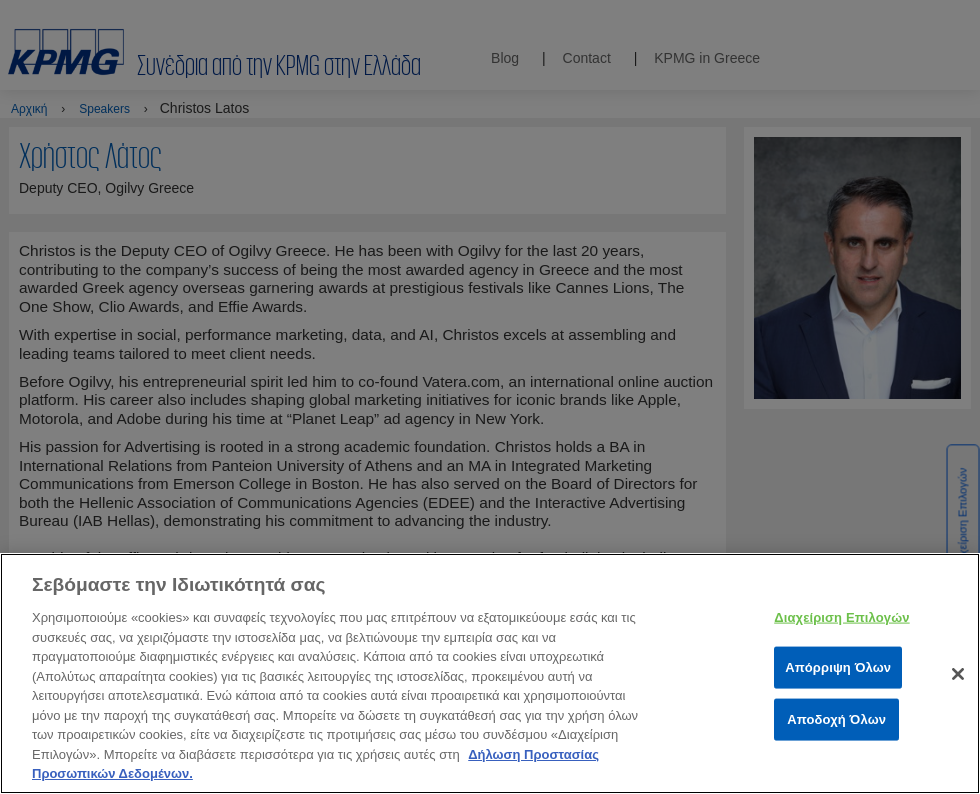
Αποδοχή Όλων (836, 737)
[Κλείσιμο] (958, 692)
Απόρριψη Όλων (838, 685)
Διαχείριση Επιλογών (841, 635)
